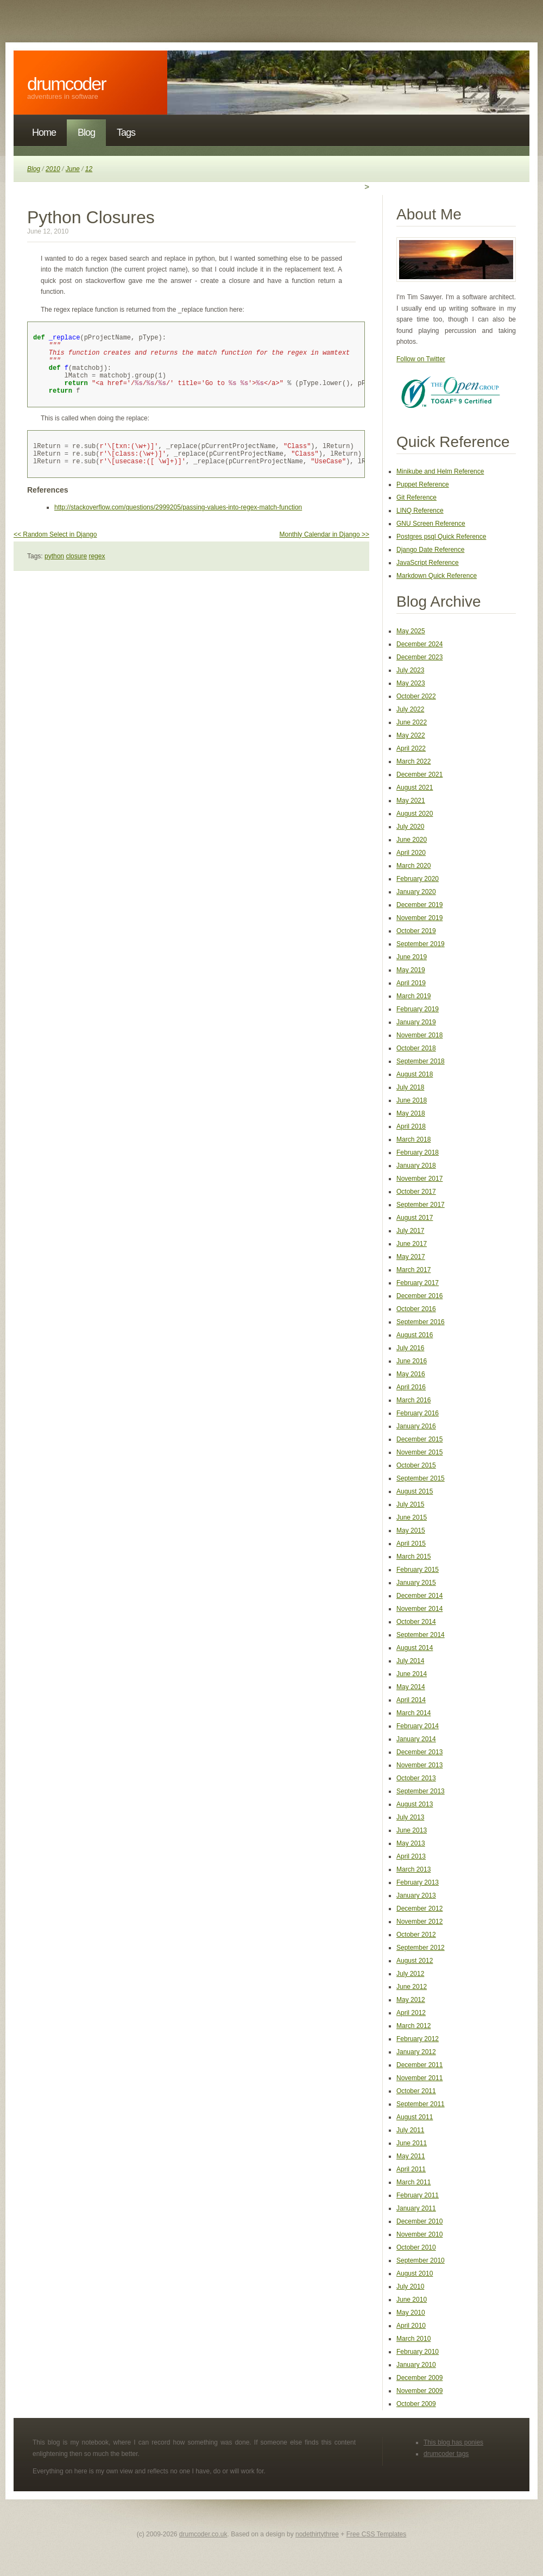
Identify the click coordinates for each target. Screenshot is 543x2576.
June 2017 (411, 1244)
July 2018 (410, 1087)
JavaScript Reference (427, 562)
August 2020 (414, 813)
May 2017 (410, 1257)
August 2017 (414, 1217)
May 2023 (410, 683)
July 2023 (410, 670)
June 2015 (411, 1517)
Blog (86, 132)
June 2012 (411, 1987)
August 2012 (414, 1960)
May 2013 (410, 1843)
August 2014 (414, 1648)
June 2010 (411, 2299)
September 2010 (420, 2260)
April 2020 (411, 852)
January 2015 (416, 1582)
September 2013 (420, 1791)
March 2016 (413, 1400)
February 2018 (417, 1152)
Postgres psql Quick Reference (441, 536)
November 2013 (419, 1765)
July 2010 (410, 2286)
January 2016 (416, 1426)
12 (88, 169)
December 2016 (419, 1296)
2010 (53, 169)
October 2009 (416, 2404)
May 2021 (410, 800)
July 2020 (410, 826)
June (73, 169)
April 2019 (411, 983)
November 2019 (419, 918)
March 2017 (413, 1270)
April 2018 (411, 1126)
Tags (126, 132)
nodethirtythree (317, 2534)
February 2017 (417, 1283)
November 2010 (419, 2234)
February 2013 (417, 1882)
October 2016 (416, 1309)
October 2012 (416, 1934)
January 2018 (416, 1165)
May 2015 (410, 1530)
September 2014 (420, 1635)
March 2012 (413, 2026)
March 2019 (413, 996)
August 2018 (414, 1074)
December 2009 (419, 2378)
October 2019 (416, 931)
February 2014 (417, 1726)
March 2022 (413, 761)
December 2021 (419, 774)
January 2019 (416, 1022)
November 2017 (419, 1178)
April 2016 (411, 1387)
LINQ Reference (420, 510)
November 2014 (419, 1609)
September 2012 (420, 1947)
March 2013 (413, 1869)
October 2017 (416, 1191)
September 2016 (420, 1322)
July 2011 (410, 2130)
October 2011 (416, 2091)
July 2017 (410, 1231)
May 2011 (410, 2156)
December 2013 (419, 1752)
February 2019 (417, 1009)
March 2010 (413, 2338)
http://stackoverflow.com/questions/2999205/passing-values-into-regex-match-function (178, 525)
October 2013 (416, 1778)
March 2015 (413, 1556)
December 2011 (419, 2065)
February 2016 (417, 1413)
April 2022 (411, 748)
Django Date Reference (430, 549)
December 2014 (419, 1595)
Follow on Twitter (420, 359)
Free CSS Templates (376, 2534)
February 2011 (417, 2195)
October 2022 (416, 696)
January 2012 (416, 2052)
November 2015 (419, 1452)
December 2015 (419, 1439)
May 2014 (410, 1687)
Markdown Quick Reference (436, 576)
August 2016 (414, 1335)
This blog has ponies (453, 2442)
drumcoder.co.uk (203, 2534)
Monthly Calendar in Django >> (324, 552)
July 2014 (410, 1661)
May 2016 (410, 1374)
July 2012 (410, 1973)
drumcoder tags (446, 2454)
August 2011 (414, 2117)
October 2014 (416, 1622)
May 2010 (410, 2312)
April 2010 (411, 2325)
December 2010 (419, 2221)
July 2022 (410, 709)
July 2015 (410, 1504)
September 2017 (420, 1204)
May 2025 (410, 631)
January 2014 (416, 1739)
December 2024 (419, 644)
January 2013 (416, 1895)
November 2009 (419, 2391)
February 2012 (417, 2039)
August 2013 (414, 1804)
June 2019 (411, 957)
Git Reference (416, 497)
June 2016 (411, 1361)
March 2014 (413, 1713)
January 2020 (416, 892)
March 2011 (413, 2182)
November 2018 (419, 1035)
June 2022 (411, 722)
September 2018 (420, 1061)
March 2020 (413, 866)
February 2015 (417, 1569)
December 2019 (419, 905)
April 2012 (411, 2013)
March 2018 (413, 1139)
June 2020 (411, 839)
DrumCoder (66, 83)
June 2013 (411, 1830)
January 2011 (416, 2208)
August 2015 (414, 1491)
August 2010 (414, 2273)
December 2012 (419, 1908)
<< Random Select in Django (55, 552)
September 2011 (420, 2104)
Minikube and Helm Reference (440, 471)
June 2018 (411, 1100)
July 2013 (410, 1817)
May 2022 (410, 735)
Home (44, 132)
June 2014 (411, 1674)
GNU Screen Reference (430, 523)
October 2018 (416, 1048)
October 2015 (416, 1465)
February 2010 (417, 2351)
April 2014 (411, 1700)
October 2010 (416, 2247)
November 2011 (419, 2078)
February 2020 (417, 879)
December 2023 (419, 657)
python (54, 574)
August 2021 (414, 787)
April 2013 (411, 1856)
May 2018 (410, 1113)
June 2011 (411, 2143)
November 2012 (419, 1921)
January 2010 (416, 2365)
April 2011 (411, 2169)
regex (97, 574)
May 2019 (410, 970)
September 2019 (420, 944)
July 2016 (410, 1348)
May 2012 (410, 2000)
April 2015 (411, 1543)
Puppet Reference (422, 484)
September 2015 (420, 1478)
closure (76, 574)
